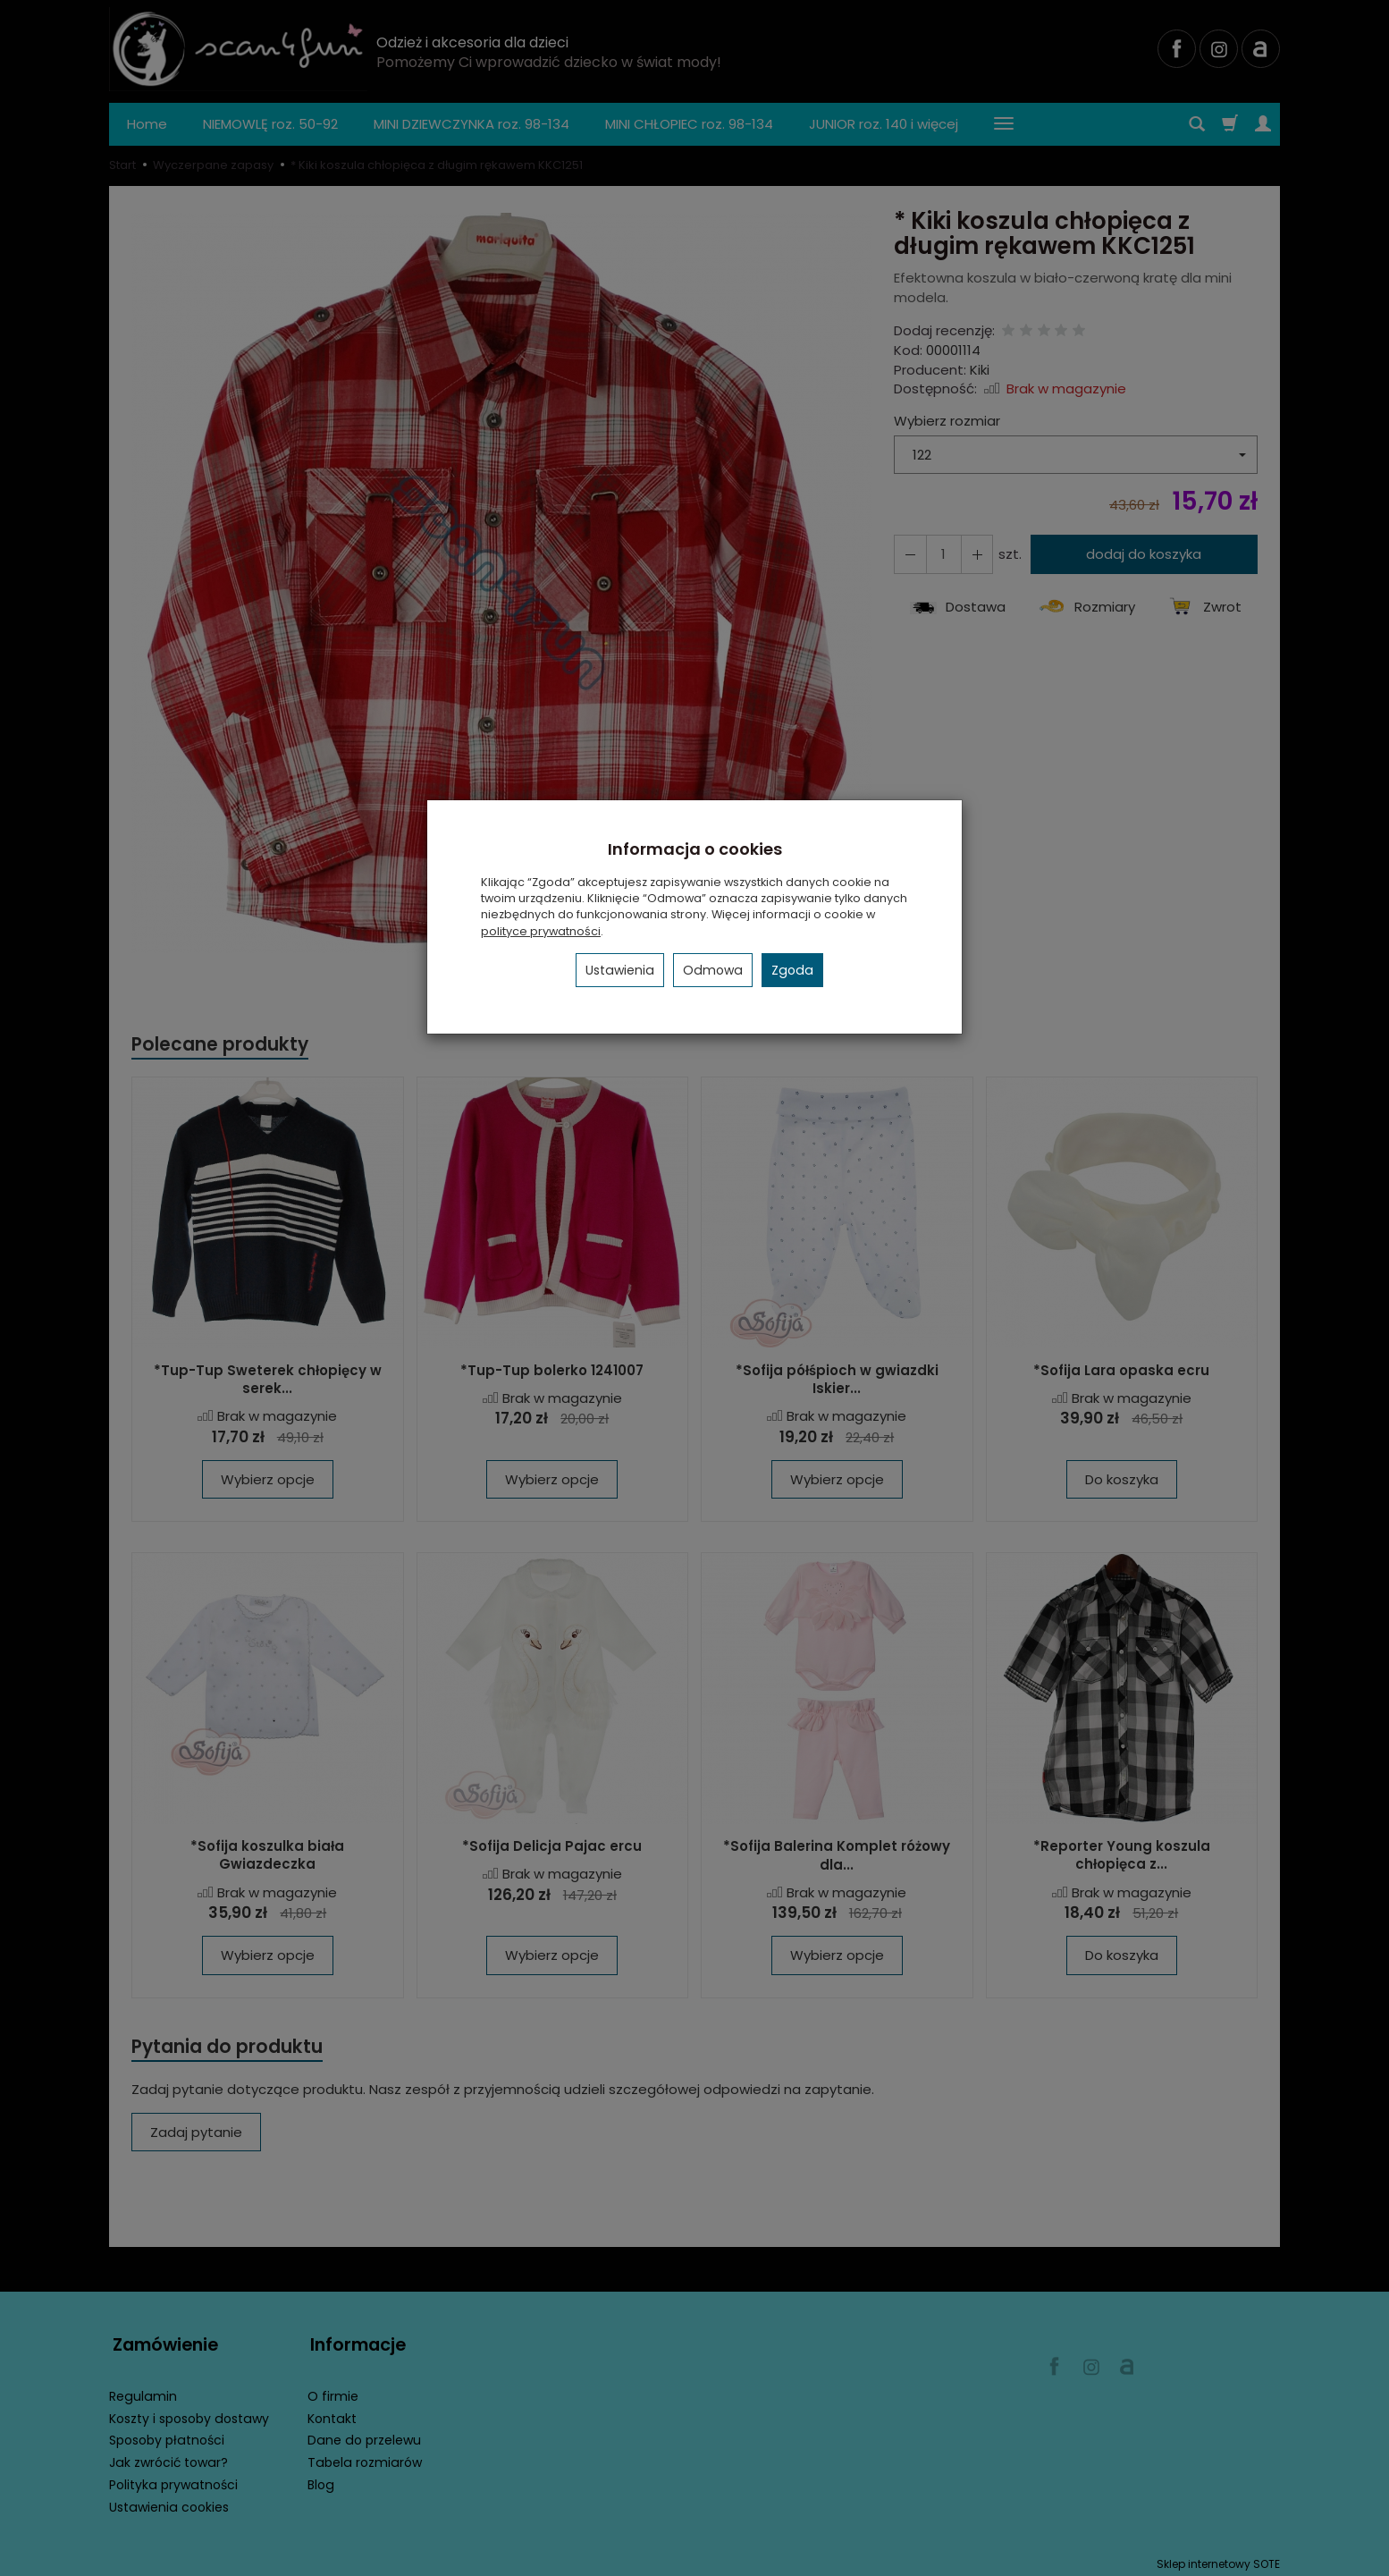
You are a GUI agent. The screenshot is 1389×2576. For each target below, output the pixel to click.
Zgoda (792, 970)
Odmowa (713, 970)
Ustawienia (619, 970)
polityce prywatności (541, 931)
